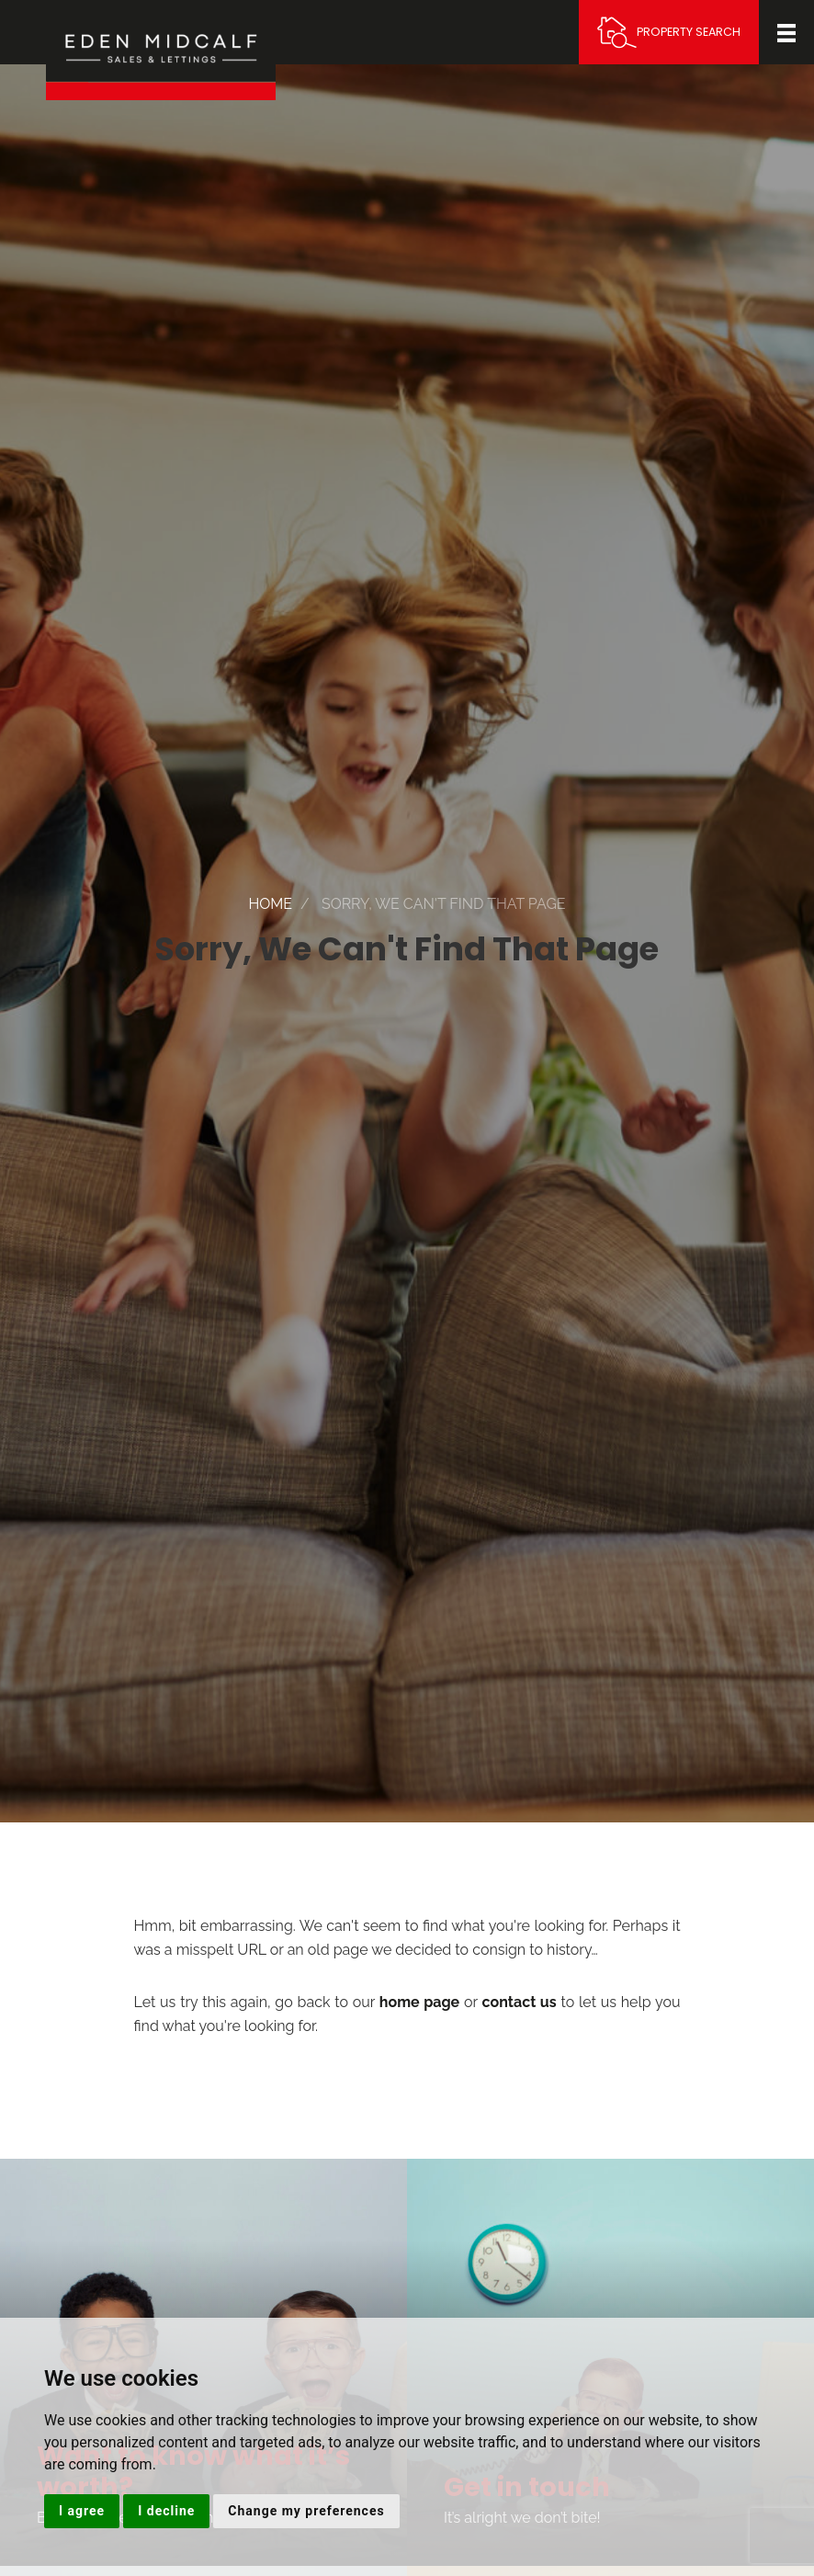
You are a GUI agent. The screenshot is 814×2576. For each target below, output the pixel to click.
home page (419, 2002)
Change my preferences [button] (306, 2510)
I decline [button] (166, 2510)
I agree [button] (82, 2510)
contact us (519, 2002)
